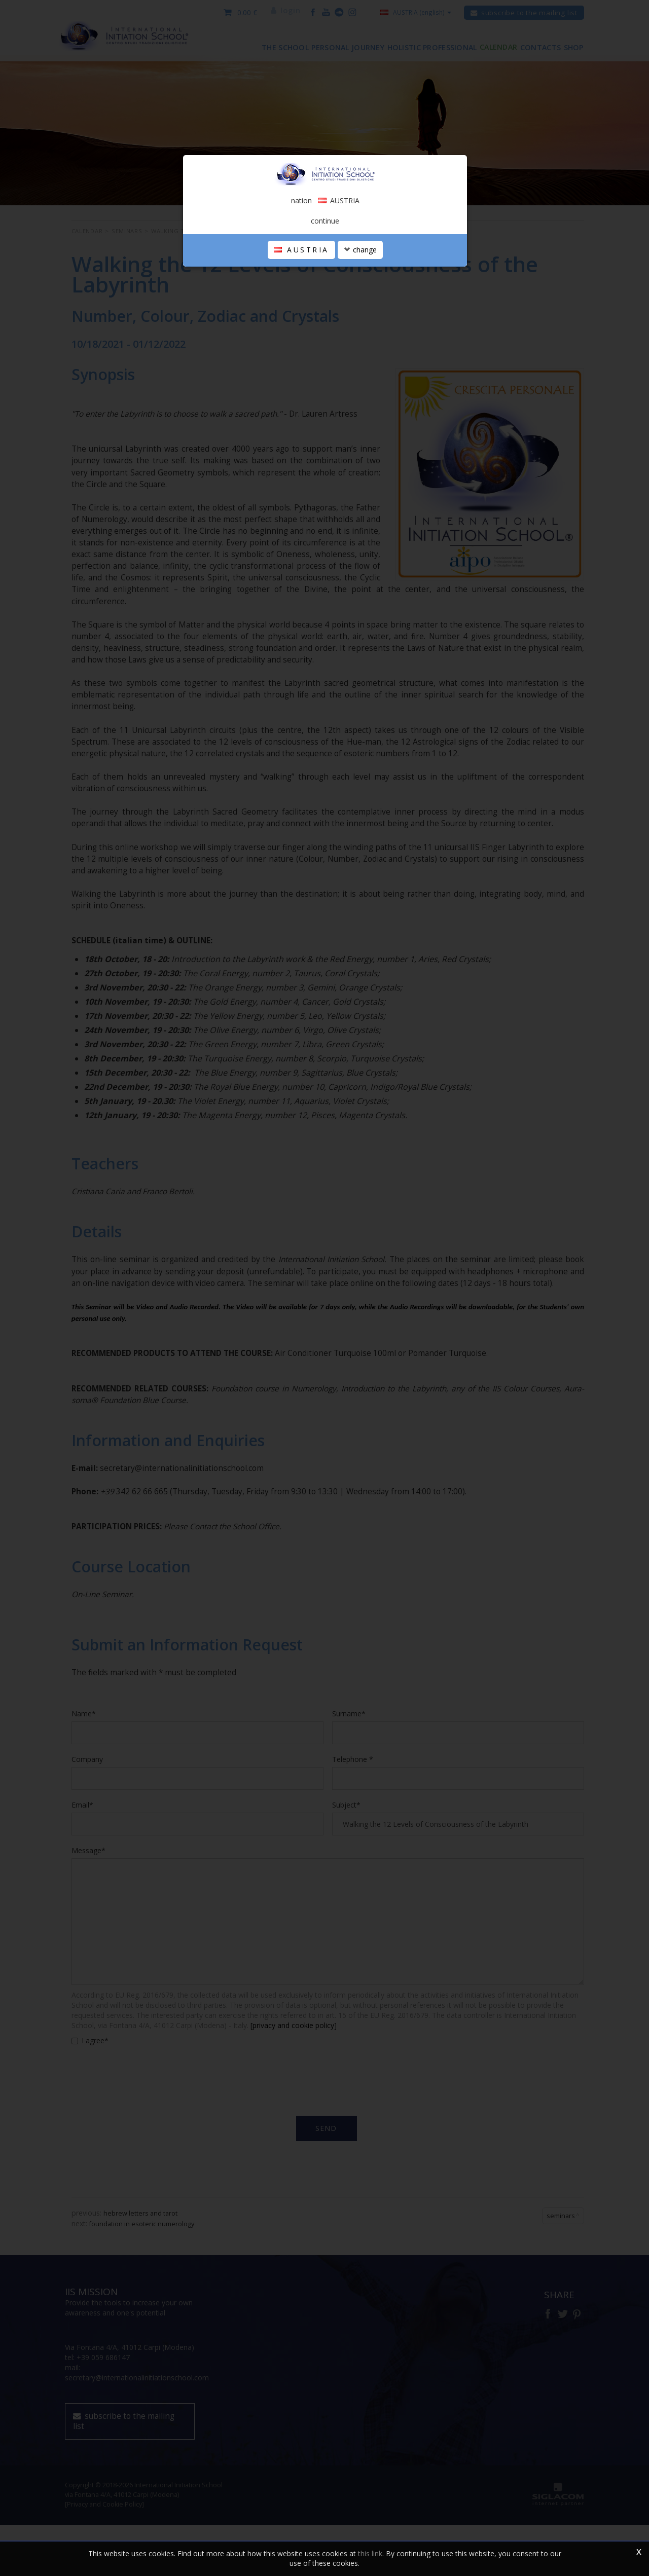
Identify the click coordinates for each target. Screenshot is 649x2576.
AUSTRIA (301, 352)
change (360, 352)
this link (370, 2553)
